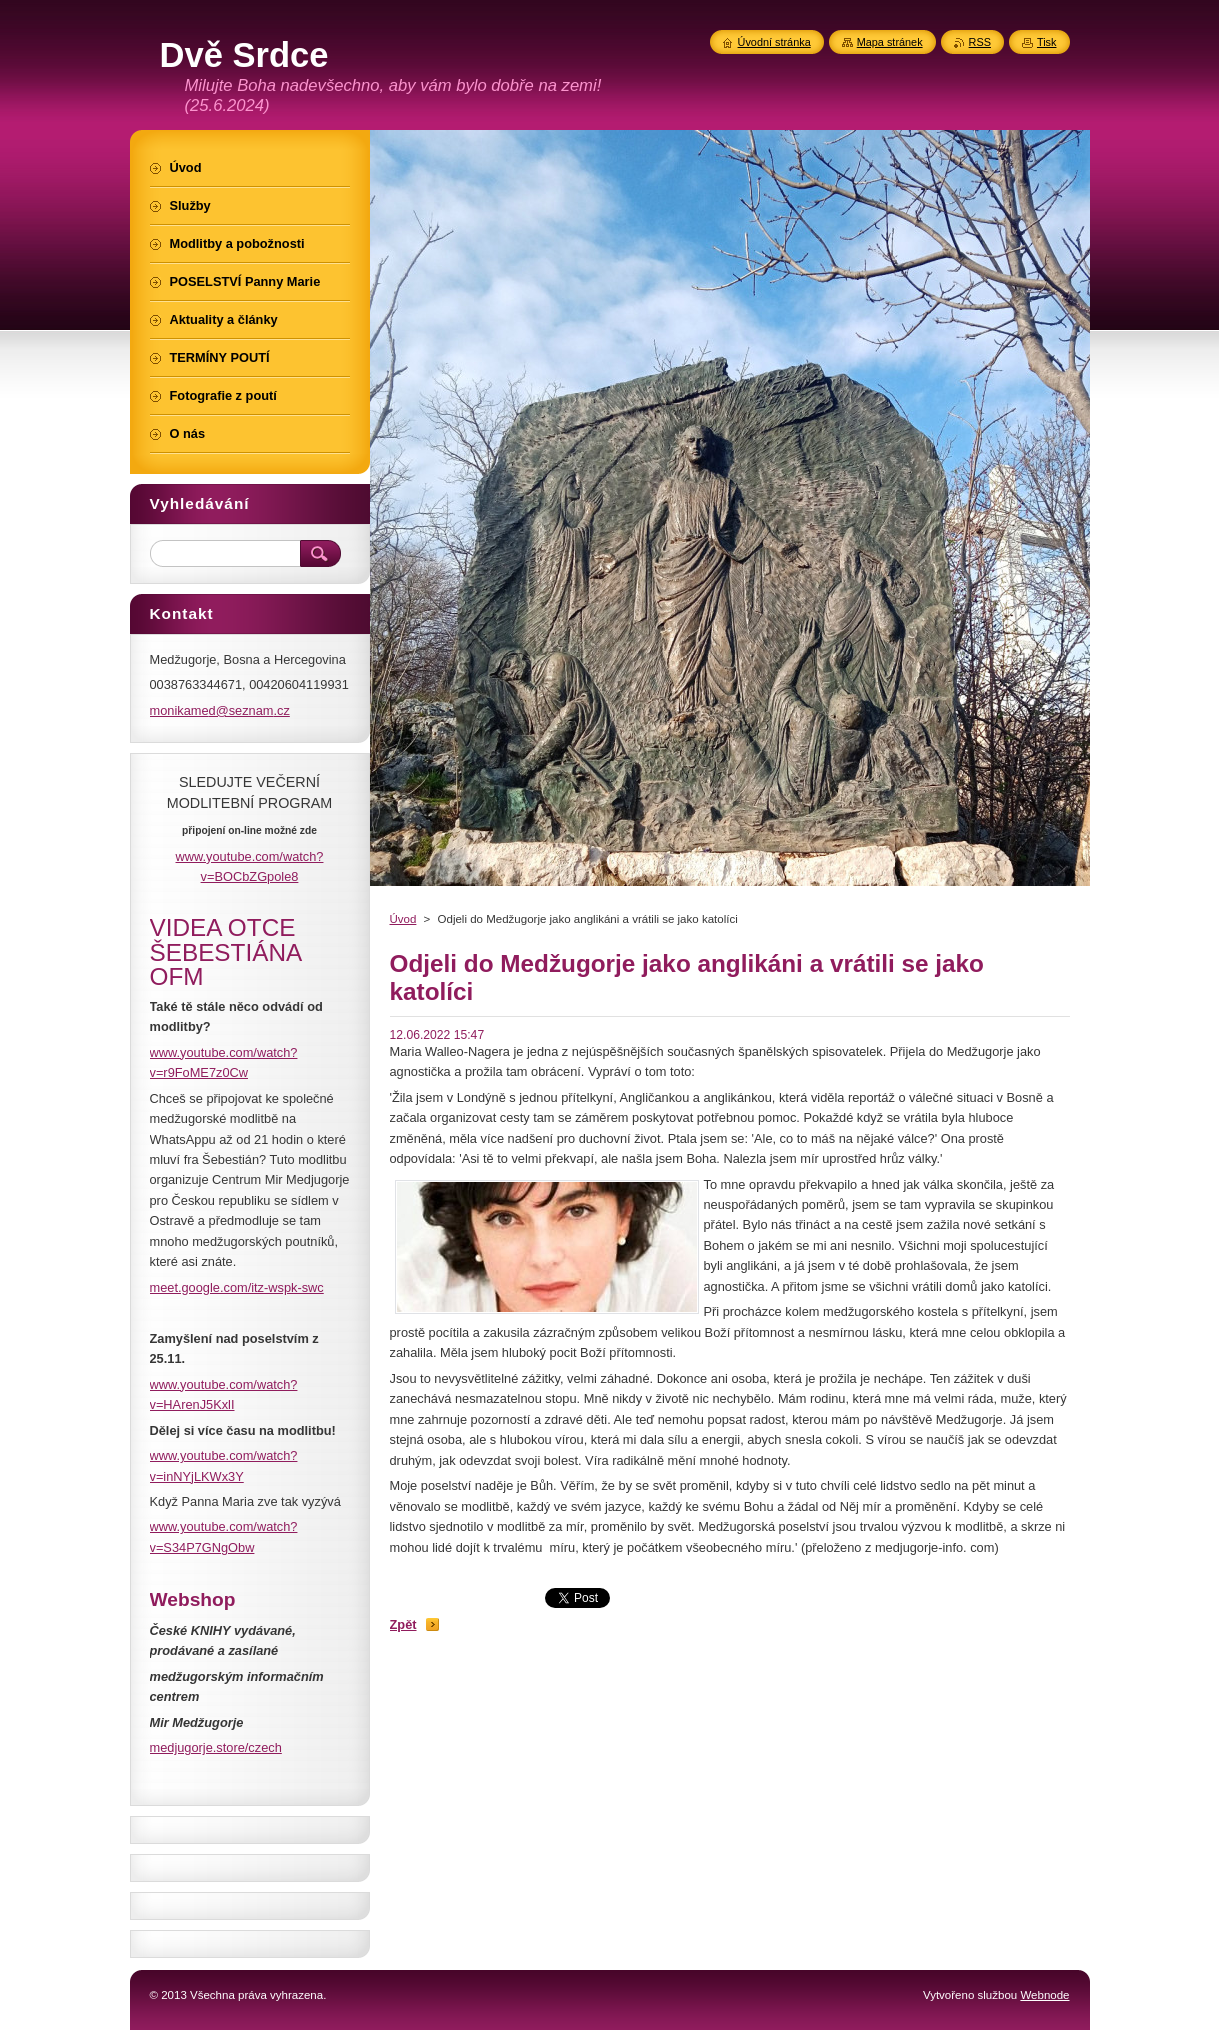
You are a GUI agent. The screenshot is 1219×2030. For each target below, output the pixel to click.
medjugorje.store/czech (216, 1747)
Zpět (403, 1624)
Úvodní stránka (774, 42)
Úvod (403, 919)
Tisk (1047, 42)
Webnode (1044, 1995)
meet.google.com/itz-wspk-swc (237, 1287)
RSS (980, 42)
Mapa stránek (890, 42)
